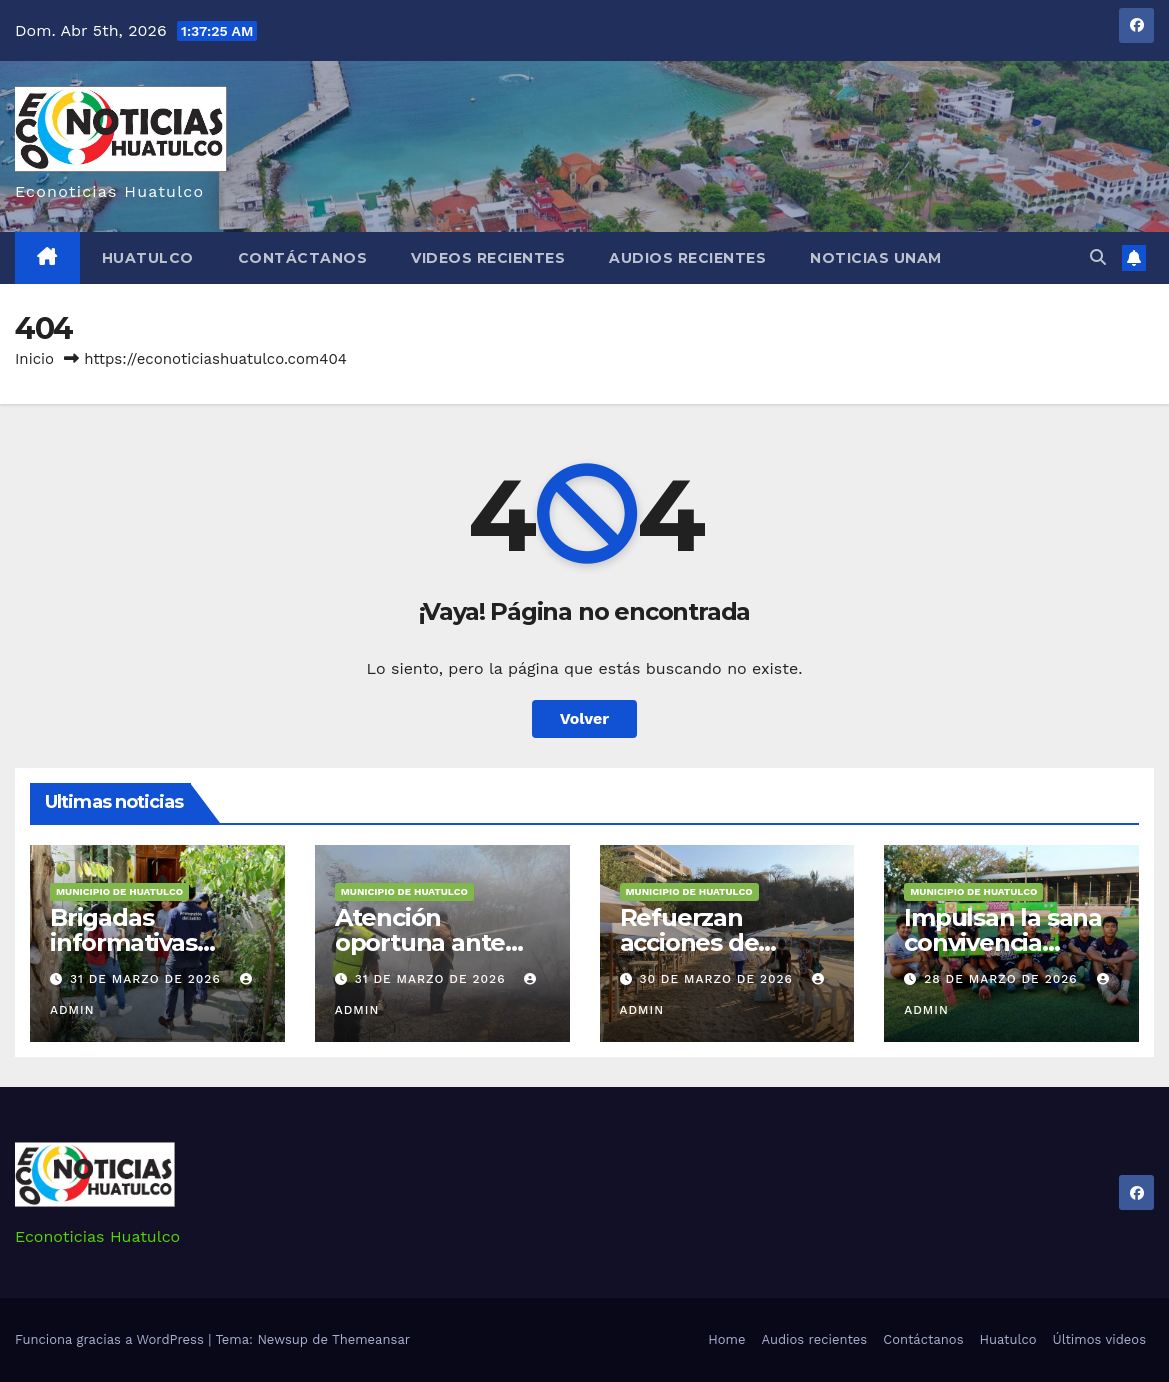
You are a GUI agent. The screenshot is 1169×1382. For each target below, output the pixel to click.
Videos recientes (488, 258)
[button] (1098, 257)
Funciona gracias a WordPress (111, 1339)
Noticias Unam (876, 258)
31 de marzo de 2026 (148, 979)
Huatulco (148, 258)
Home (726, 1339)
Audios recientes (687, 258)
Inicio (34, 359)
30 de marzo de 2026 (718, 979)
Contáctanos (303, 258)
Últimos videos (1099, 1339)
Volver (585, 718)
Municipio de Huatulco (119, 891)
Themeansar (371, 1339)
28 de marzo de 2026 (1003, 979)
